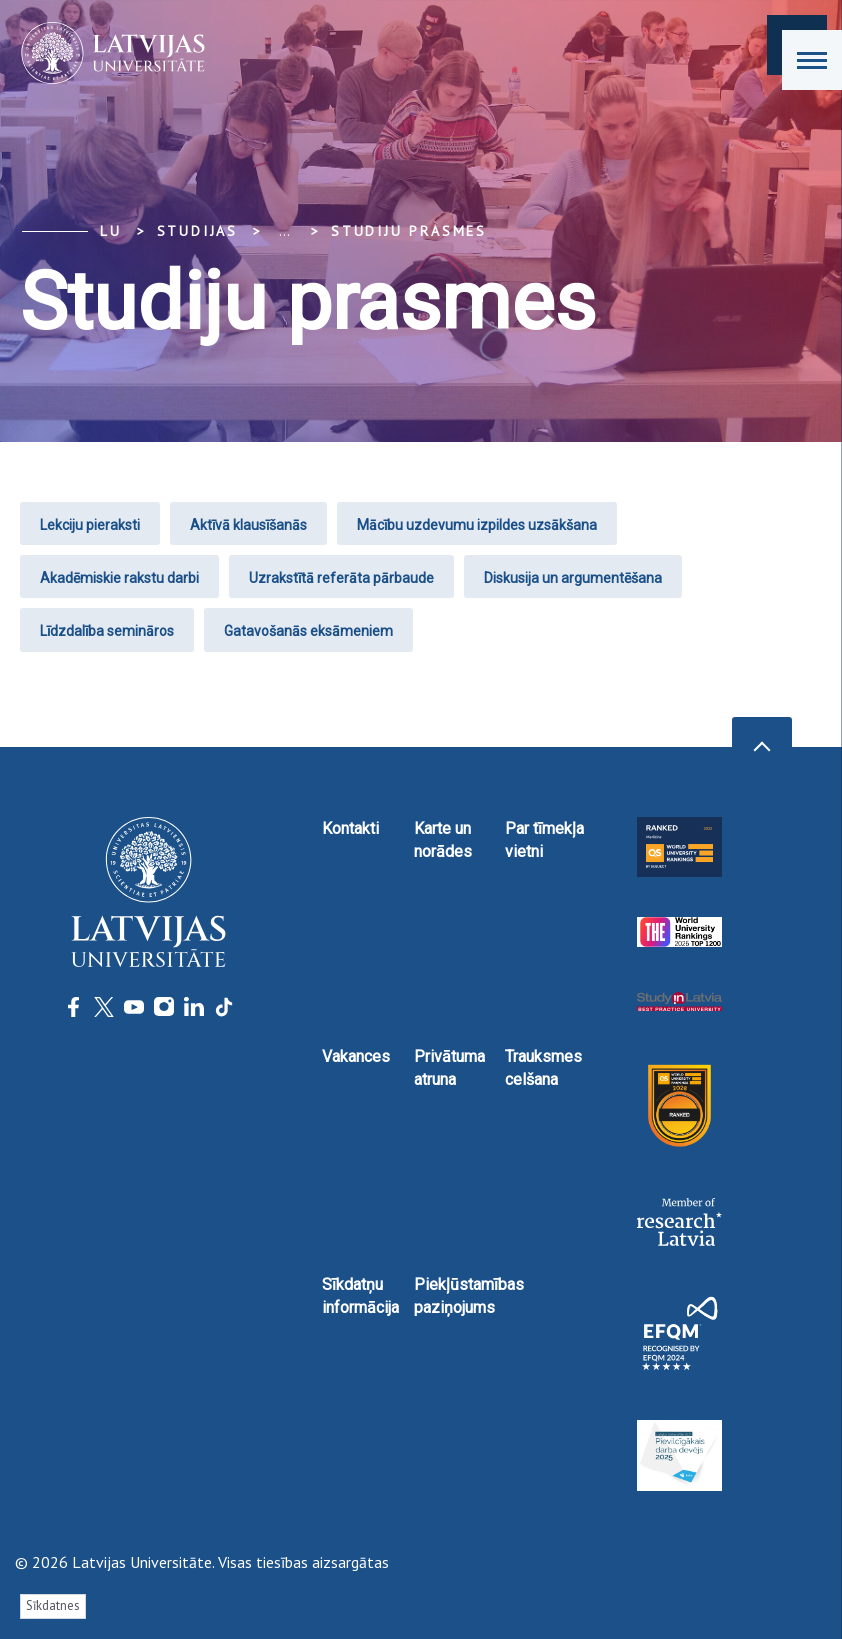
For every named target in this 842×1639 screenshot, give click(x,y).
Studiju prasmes (409, 231)
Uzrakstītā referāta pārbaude (341, 578)
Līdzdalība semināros (107, 631)
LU (111, 231)
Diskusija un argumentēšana (573, 578)
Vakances (356, 1056)
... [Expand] (284, 231)
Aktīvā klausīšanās (248, 525)
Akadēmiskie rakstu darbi (119, 578)
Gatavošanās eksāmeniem (308, 631)
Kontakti (350, 828)
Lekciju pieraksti (90, 525)
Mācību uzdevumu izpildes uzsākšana (477, 525)
